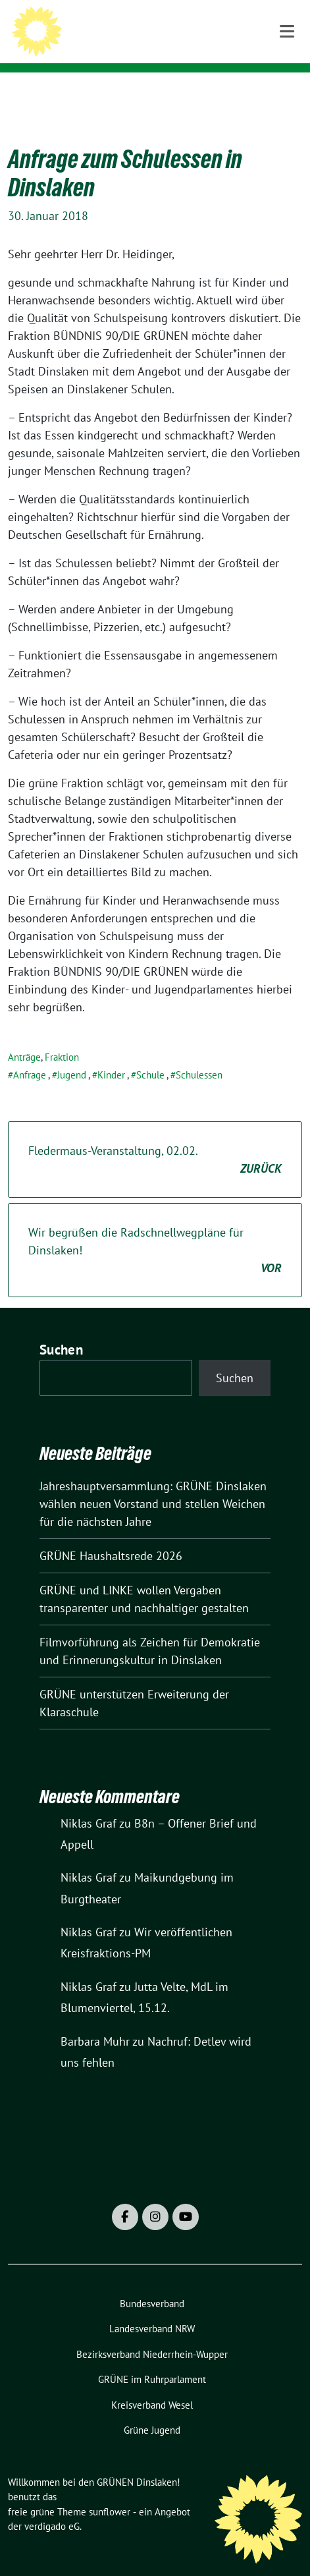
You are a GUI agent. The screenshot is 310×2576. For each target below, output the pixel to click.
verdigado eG (52, 2506)
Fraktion (62, 1036)
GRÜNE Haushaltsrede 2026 (110, 1535)
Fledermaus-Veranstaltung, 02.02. (155, 1140)
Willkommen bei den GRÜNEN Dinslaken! (165, 35)
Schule (150, 1054)
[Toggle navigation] (287, 93)
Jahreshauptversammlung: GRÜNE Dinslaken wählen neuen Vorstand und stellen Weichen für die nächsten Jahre (153, 1483)
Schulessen (199, 1054)
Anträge (24, 1036)
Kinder (111, 1054)
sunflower (109, 2491)
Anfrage (29, 1054)
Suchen (61, 1329)
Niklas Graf (88, 1802)
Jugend (71, 1054)
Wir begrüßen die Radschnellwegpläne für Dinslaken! (155, 1230)
